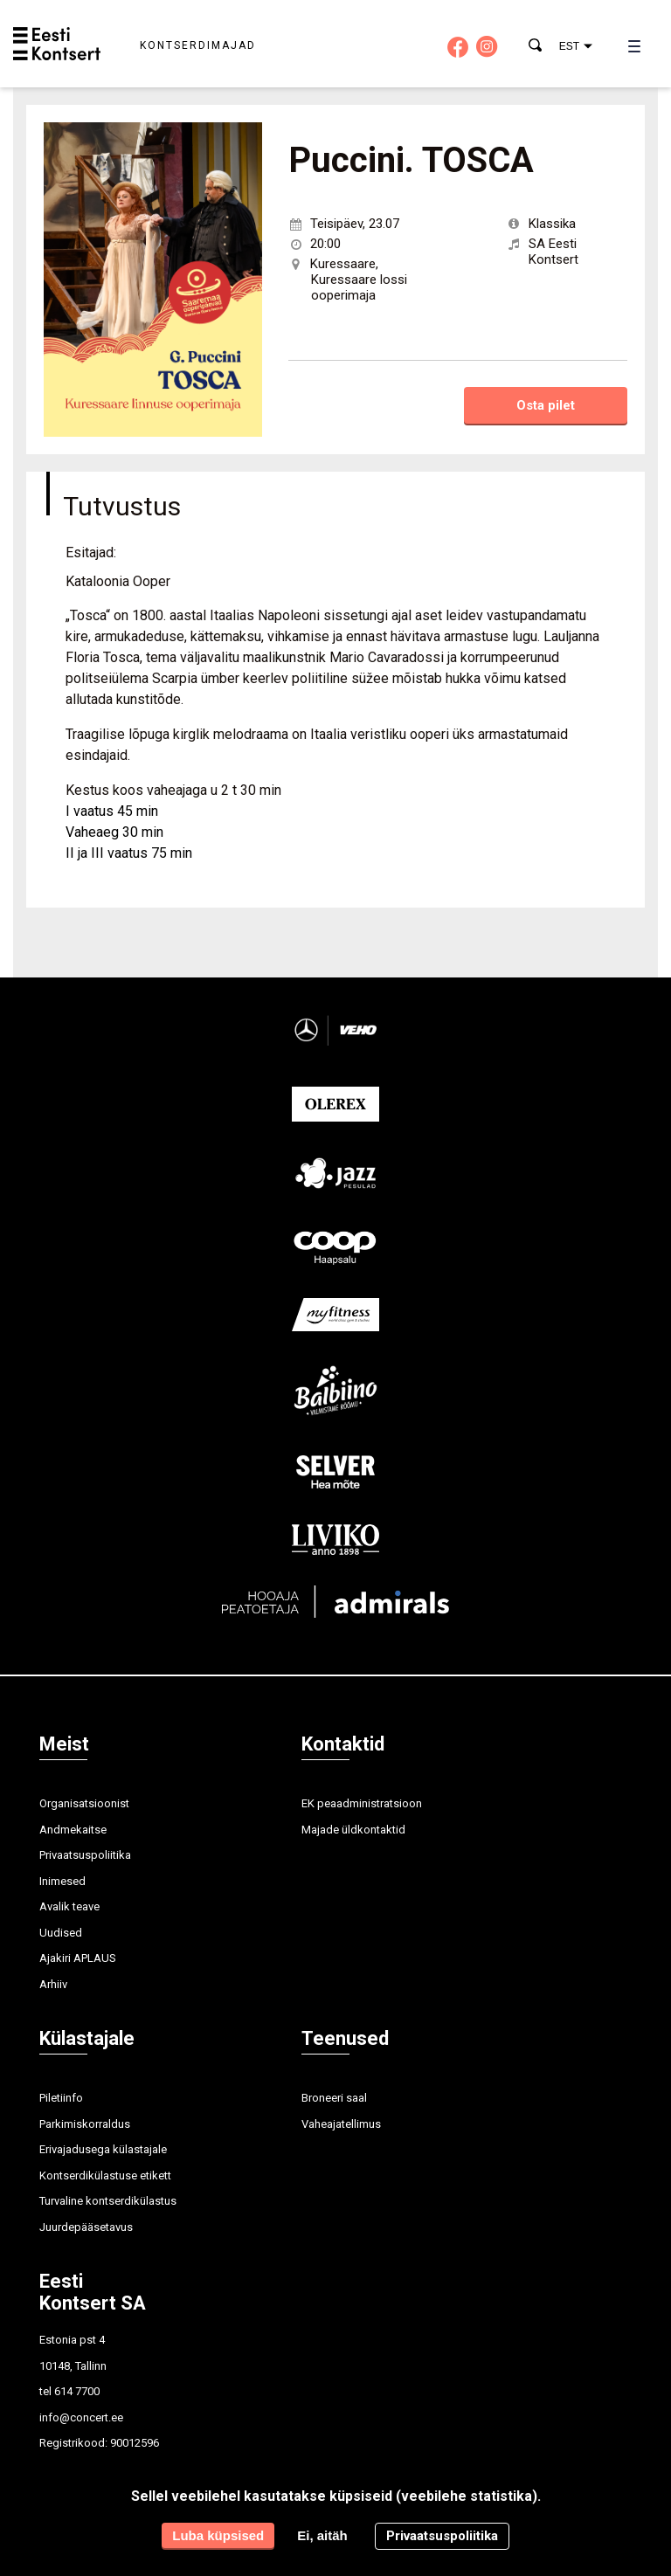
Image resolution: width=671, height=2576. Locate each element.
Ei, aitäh (322, 2535)
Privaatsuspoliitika (85, 1854)
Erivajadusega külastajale (103, 2149)
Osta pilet (545, 405)
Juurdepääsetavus (86, 2227)
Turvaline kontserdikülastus (107, 2200)
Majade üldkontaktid (353, 1829)
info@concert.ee (81, 2417)
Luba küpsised (218, 2535)
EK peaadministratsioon (361, 1803)
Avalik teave (69, 1906)
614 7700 (77, 2391)
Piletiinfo (61, 2097)
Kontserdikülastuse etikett (105, 2175)
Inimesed (62, 1881)
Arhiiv (53, 1984)
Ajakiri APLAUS (77, 1958)
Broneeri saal (334, 2097)
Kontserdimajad (198, 45)
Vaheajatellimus (341, 2124)
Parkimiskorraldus (84, 2124)
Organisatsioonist (84, 1803)
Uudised (60, 1932)
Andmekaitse (73, 1829)
